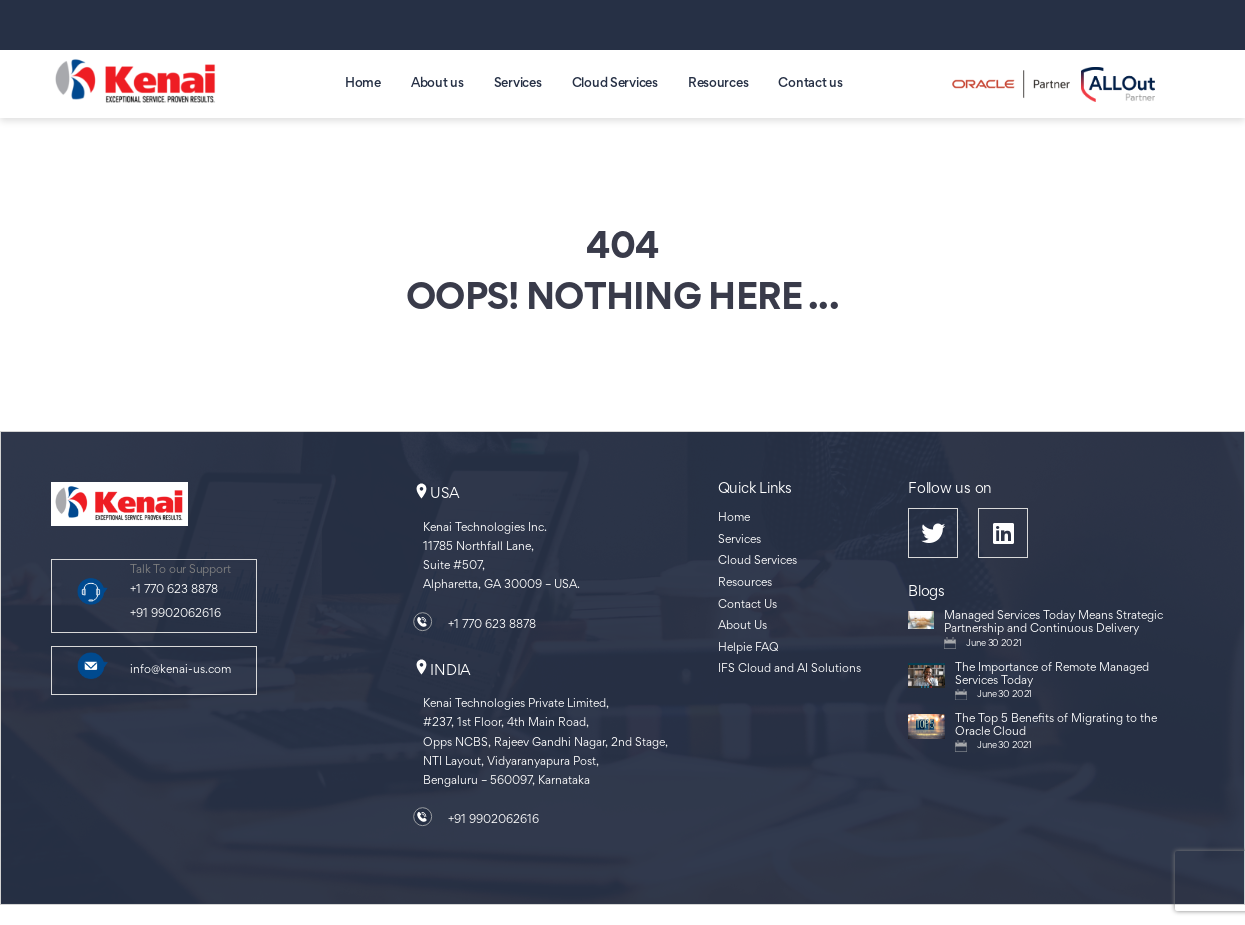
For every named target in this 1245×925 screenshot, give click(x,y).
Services (518, 84)
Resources (718, 84)
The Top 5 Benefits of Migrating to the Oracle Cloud (1056, 726)
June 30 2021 (993, 644)
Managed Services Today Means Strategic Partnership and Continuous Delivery (1053, 623)
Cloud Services (615, 84)
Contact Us (747, 605)
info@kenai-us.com (180, 670)
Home (363, 84)
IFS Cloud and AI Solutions (789, 669)
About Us (742, 626)
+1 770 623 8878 (174, 590)
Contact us (810, 84)
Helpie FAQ (748, 648)
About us (437, 84)
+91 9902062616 (175, 614)
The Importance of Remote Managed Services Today (1052, 675)
